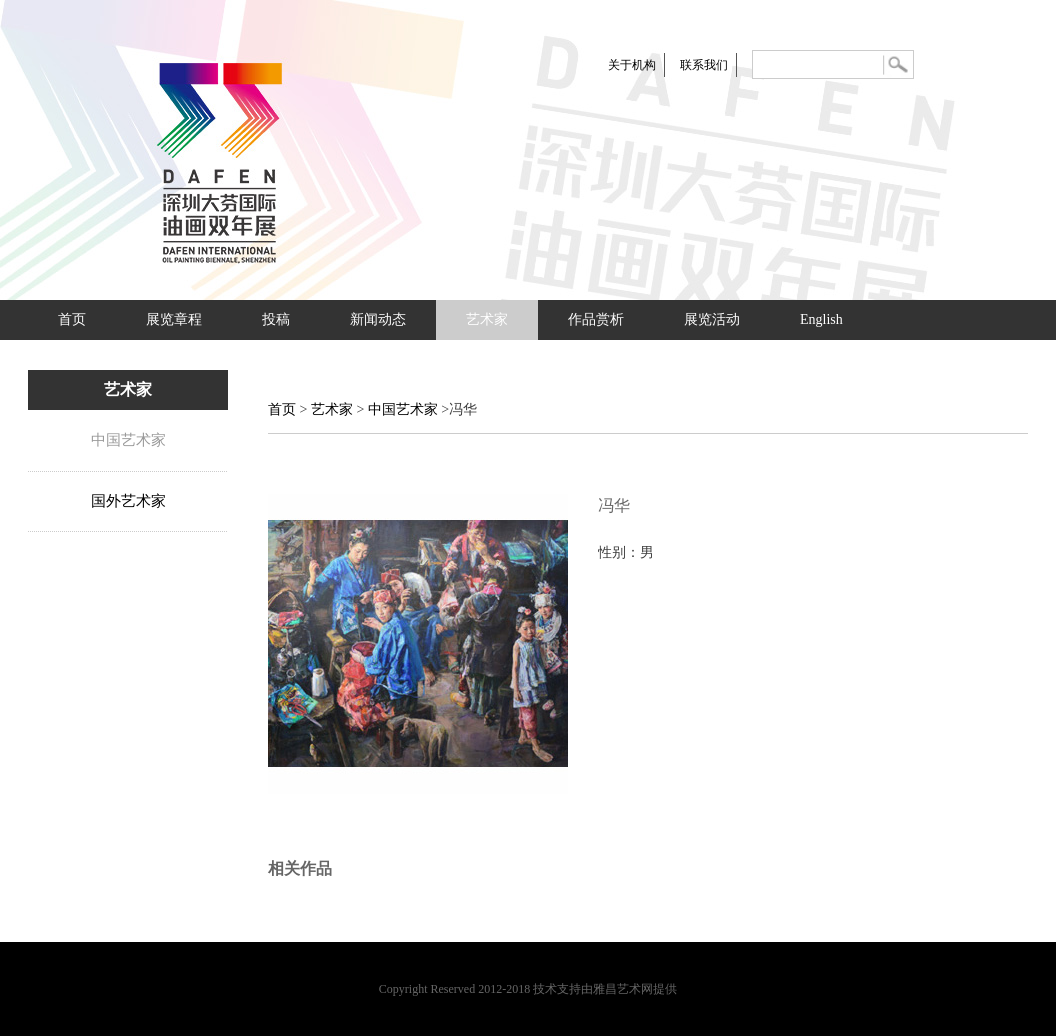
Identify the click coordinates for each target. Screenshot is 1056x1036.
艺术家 (487, 319)
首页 (72, 319)
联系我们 (704, 65)
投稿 (276, 319)
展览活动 (712, 319)
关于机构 (632, 65)
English (821, 319)
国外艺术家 (128, 501)
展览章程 (174, 319)
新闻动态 (378, 319)
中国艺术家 (128, 440)
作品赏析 (596, 319)
